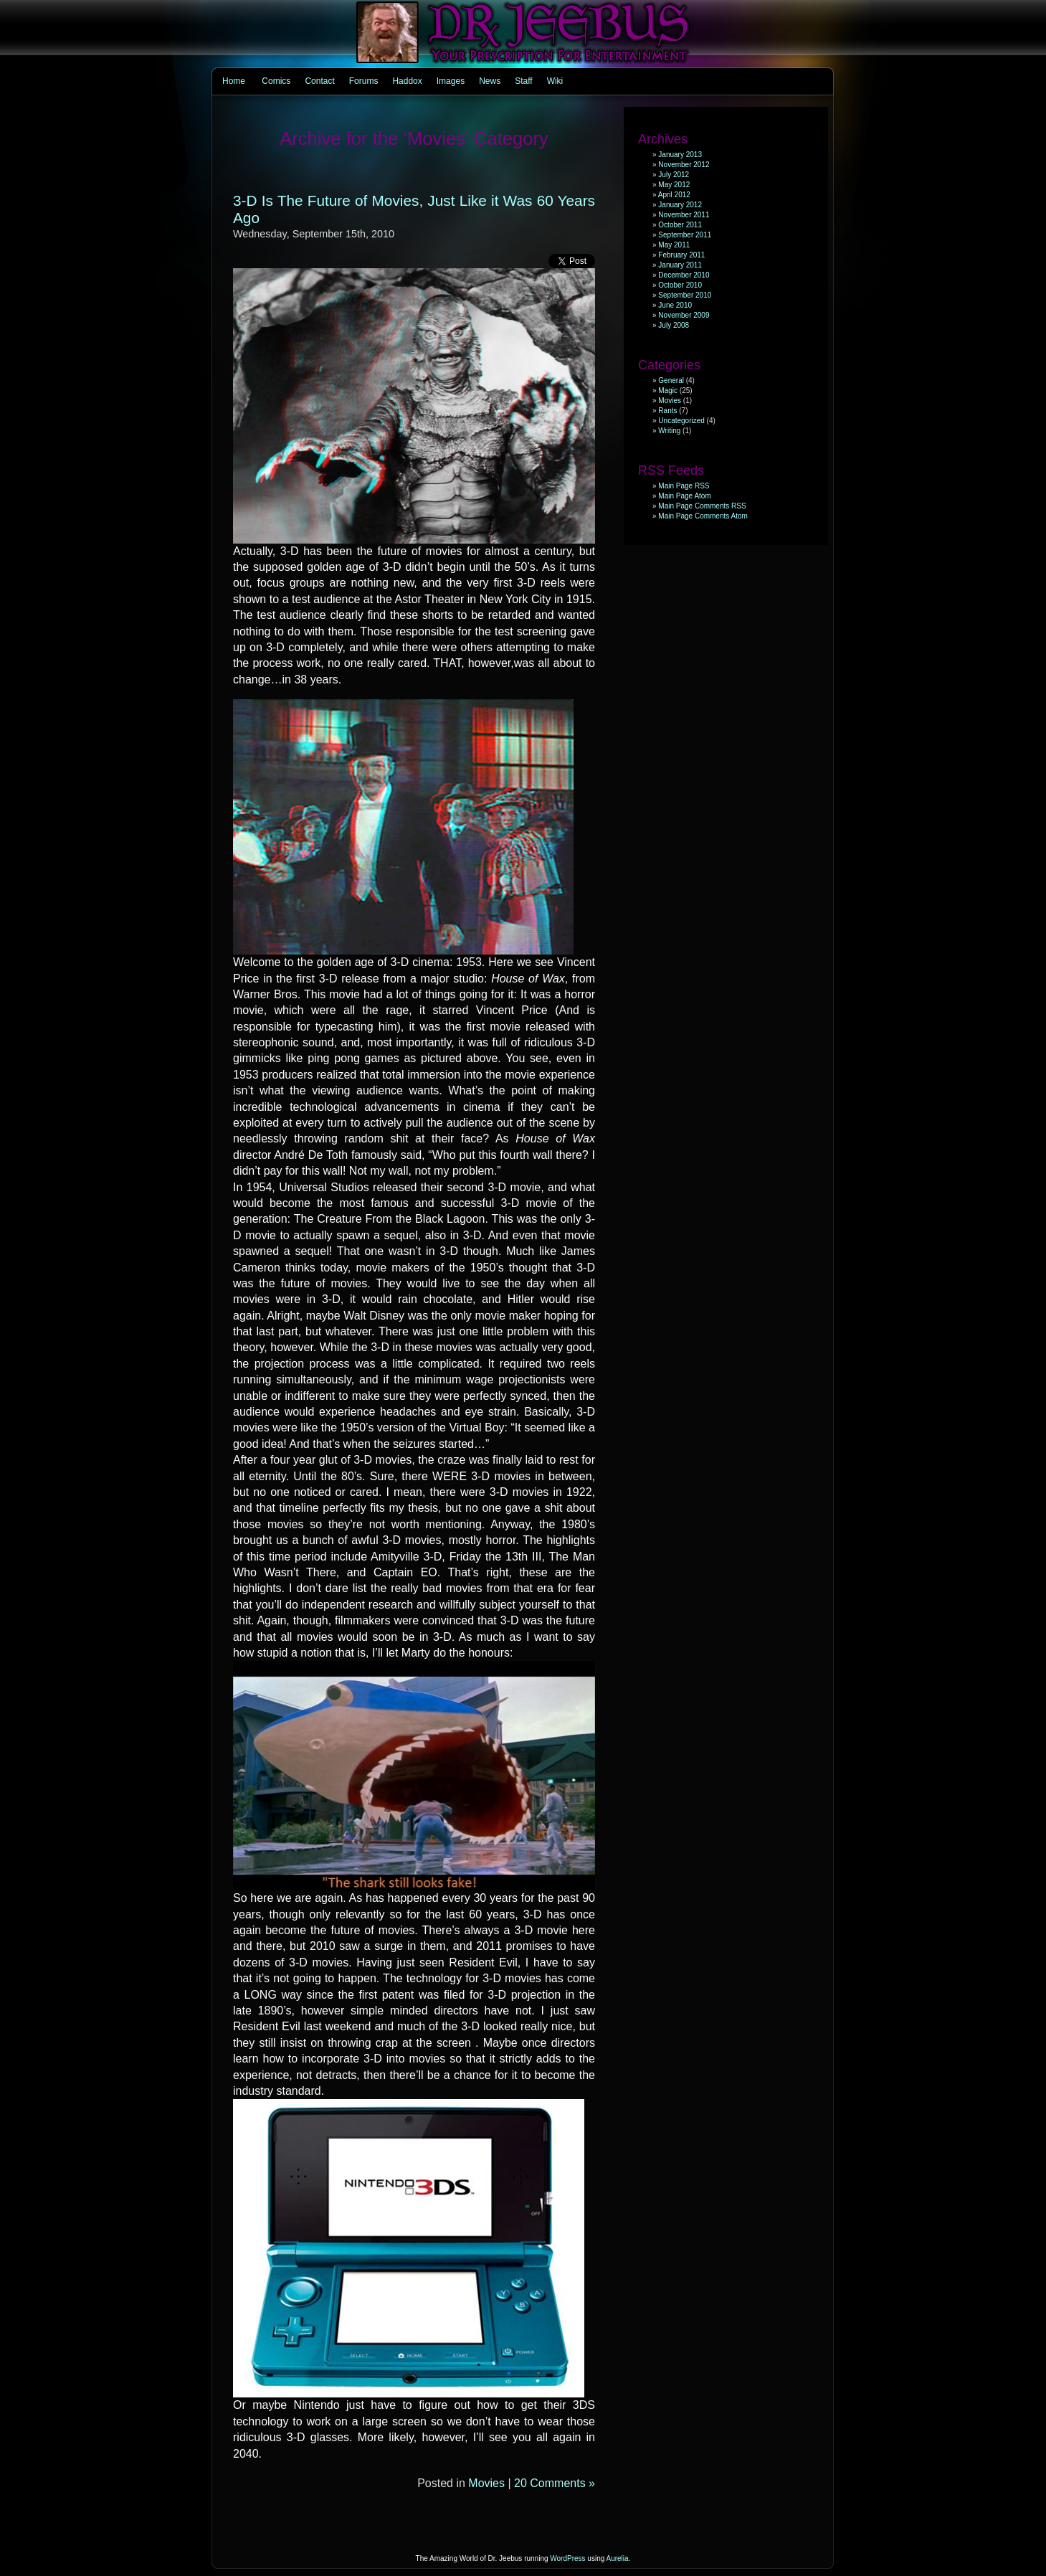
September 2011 (684, 235)
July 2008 (673, 325)
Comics (276, 81)
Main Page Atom (684, 496)
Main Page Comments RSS (702, 506)
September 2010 (684, 295)
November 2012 (683, 165)
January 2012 (680, 205)
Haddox (407, 81)
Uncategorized (681, 421)
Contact (319, 81)
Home (233, 81)
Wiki (555, 81)
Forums (364, 81)
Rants (667, 411)
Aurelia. (619, 2558)
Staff (523, 81)
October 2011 (680, 225)
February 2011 (681, 255)
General (671, 380)
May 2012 (674, 185)
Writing (669, 431)
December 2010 (683, 275)
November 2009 (683, 315)
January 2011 (680, 265)
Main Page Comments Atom (703, 516)
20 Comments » (554, 2483)
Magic (667, 390)
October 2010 (680, 285)
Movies (486, 2483)
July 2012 (673, 175)
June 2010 (675, 305)
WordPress (567, 2558)
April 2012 (674, 195)
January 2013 (680, 154)
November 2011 (683, 215)
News (489, 81)
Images (451, 81)
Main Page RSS (683, 486)
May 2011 (674, 245)
